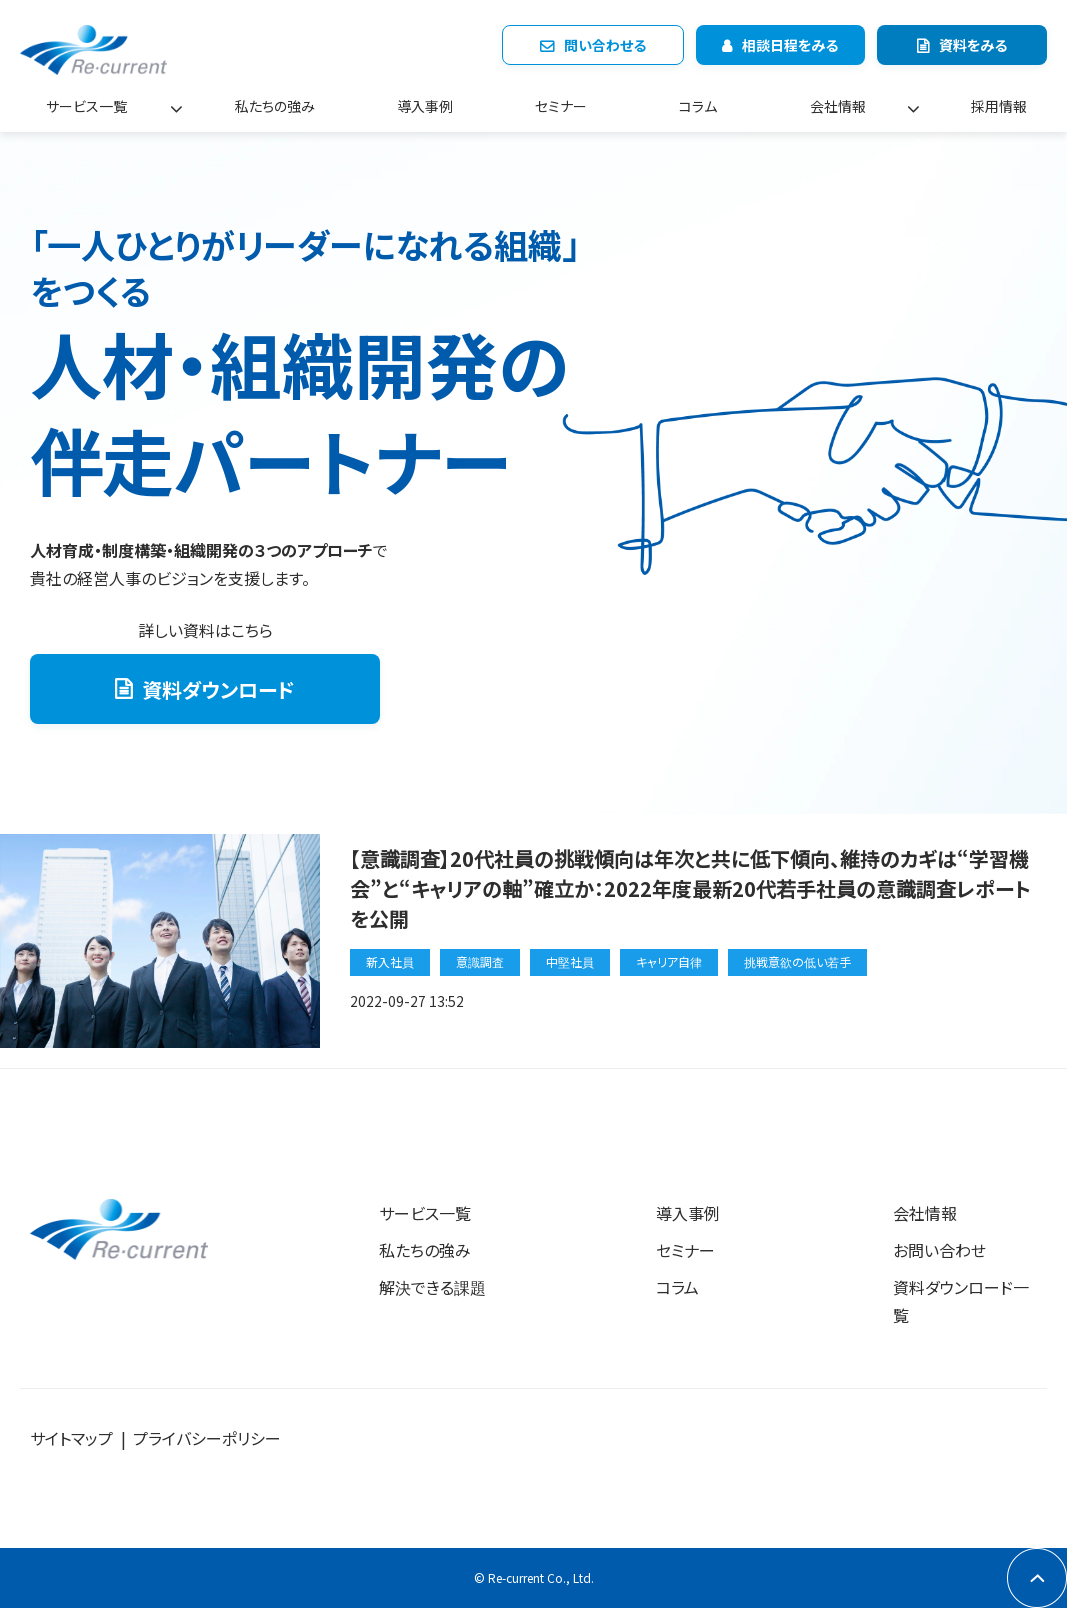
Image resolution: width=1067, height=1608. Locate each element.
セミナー (561, 106)
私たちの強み (275, 106)
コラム (698, 106)
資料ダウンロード (218, 689)
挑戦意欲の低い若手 (797, 961)
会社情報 (838, 106)
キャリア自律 (669, 961)
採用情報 (999, 106)
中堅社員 (570, 961)
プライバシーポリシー (207, 1438)
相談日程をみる (790, 45)
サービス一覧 (86, 106)
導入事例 (425, 106)
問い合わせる (605, 45)
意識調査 (480, 961)
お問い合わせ (939, 1250)
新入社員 (390, 961)
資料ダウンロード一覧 (961, 1301)
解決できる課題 (432, 1287)
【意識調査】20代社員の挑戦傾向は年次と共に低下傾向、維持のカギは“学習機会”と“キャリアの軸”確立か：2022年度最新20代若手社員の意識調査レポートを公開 (690, 888)
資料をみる (973, 45)
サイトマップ (71, 1438)
